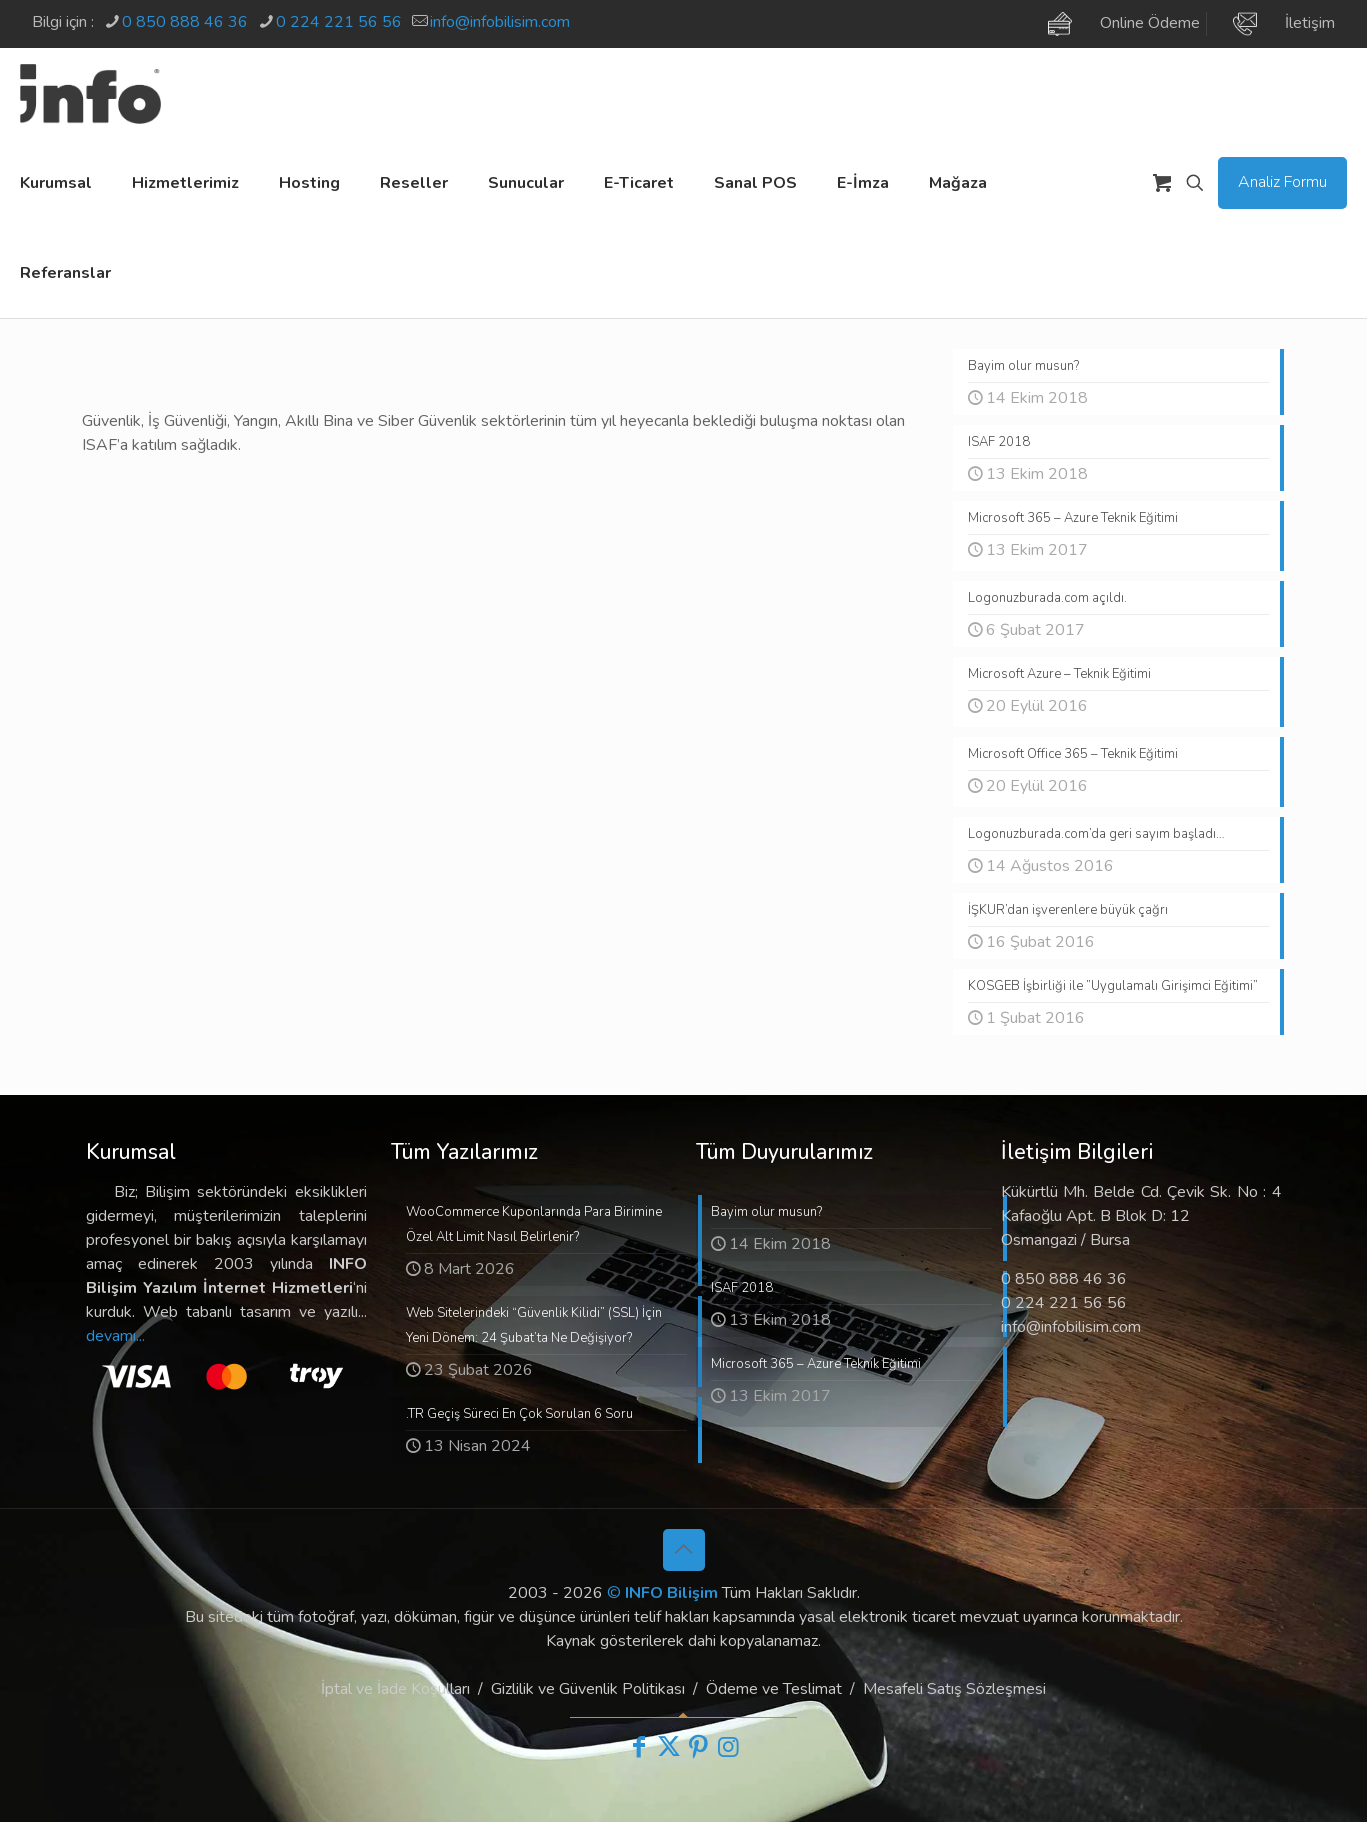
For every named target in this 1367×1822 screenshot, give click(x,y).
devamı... (115, 1336)
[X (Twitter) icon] (669, 1747)
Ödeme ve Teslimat (774, 1689)
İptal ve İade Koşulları (395, 1689)
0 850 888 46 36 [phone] (185, 22)
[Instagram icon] (729, 1747)
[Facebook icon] (639, 1747)
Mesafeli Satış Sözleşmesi (954, 1689)
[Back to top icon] (684, 1550)
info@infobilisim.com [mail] (500, 22)
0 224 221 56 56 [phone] (339, 22)
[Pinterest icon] (699, 1747)
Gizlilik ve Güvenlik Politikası (588, 1689)
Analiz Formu (1282, 182)
